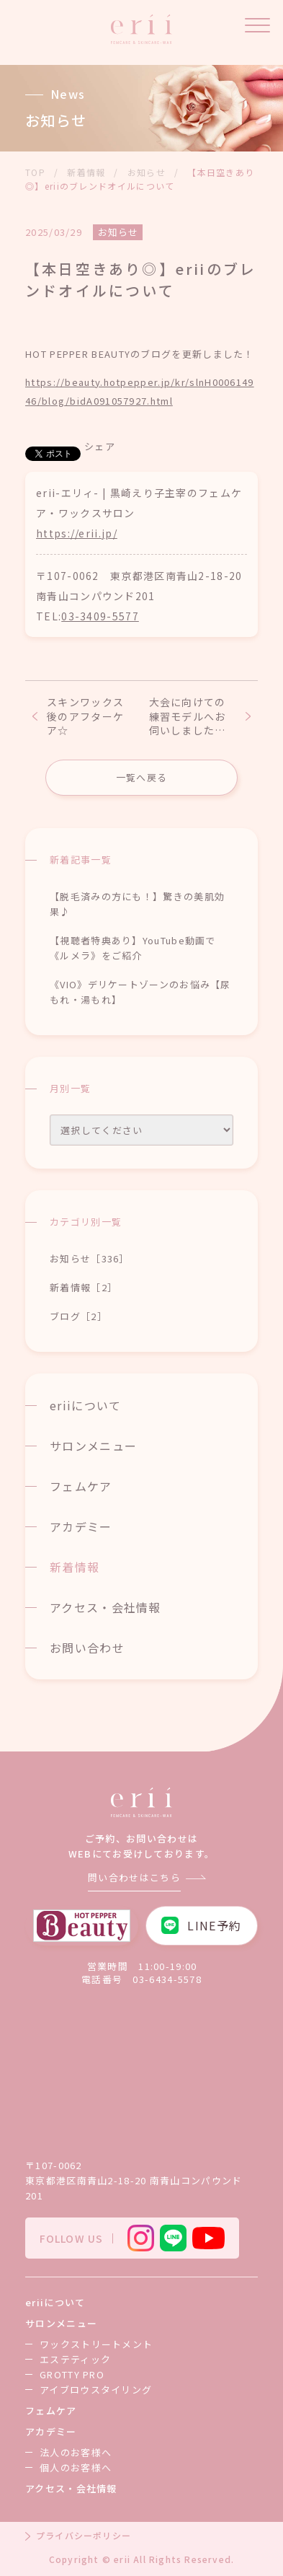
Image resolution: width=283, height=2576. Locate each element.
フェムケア (81, 1486)
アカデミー (81, 1526)
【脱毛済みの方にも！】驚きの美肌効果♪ (137, 903)
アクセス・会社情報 (105, 1607)
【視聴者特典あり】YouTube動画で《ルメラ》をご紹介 (133, 947)
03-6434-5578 (167, 1979)
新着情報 (74, 1566)
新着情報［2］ (83, 1287)
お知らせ (118, 232)
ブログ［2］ (78, 1316)
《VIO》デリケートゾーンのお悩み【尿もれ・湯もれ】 (140, 991)
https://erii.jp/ (76, 533)
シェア (99, 446)
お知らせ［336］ (90, 1258)
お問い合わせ (87, 1647)
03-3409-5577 (100, 616)
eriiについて (85, 1405)
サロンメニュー (93, 1445)
